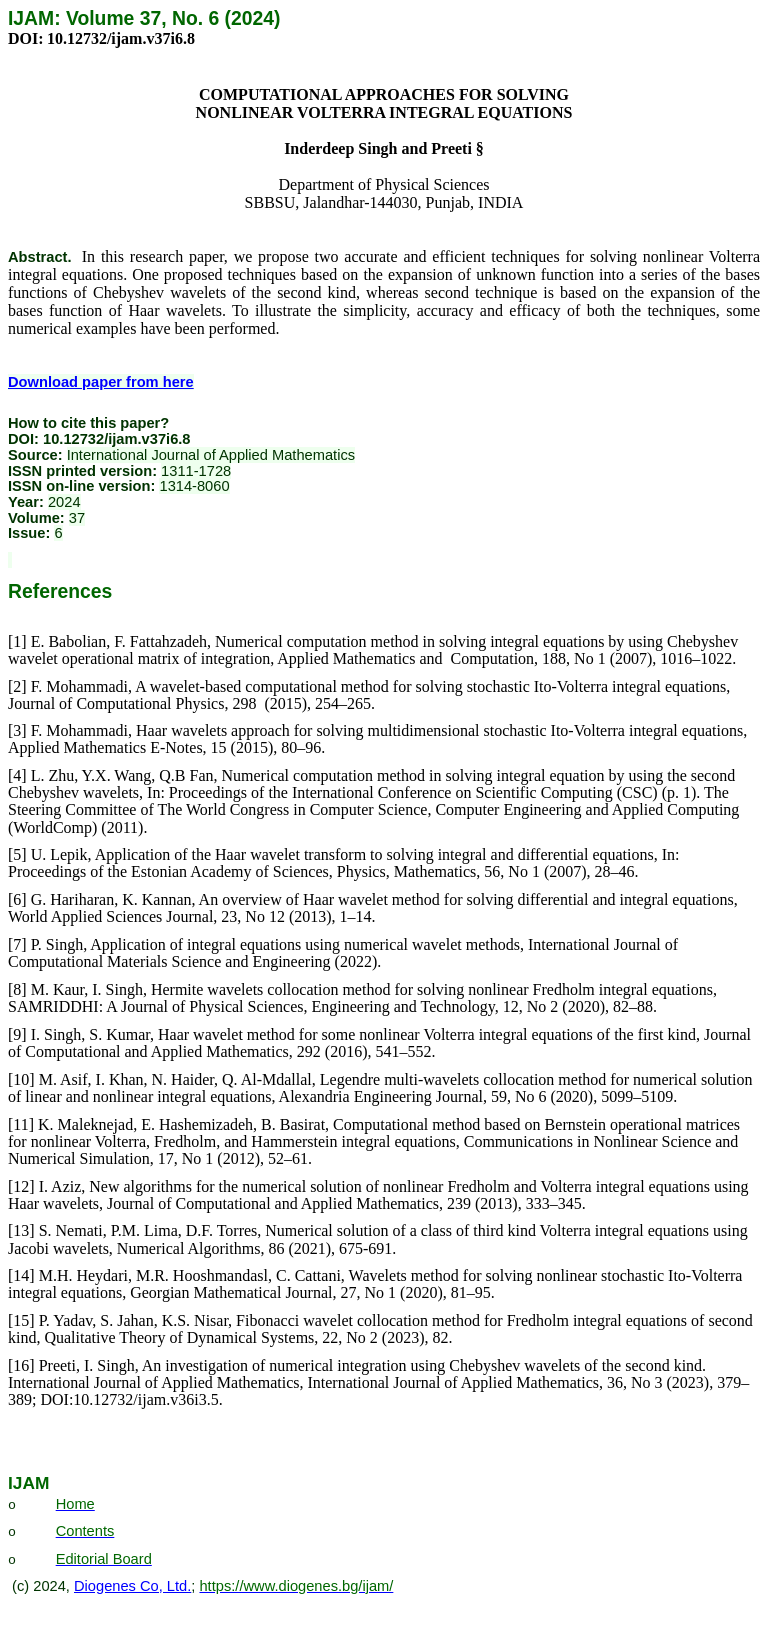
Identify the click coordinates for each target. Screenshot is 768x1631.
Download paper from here (101, 382)
